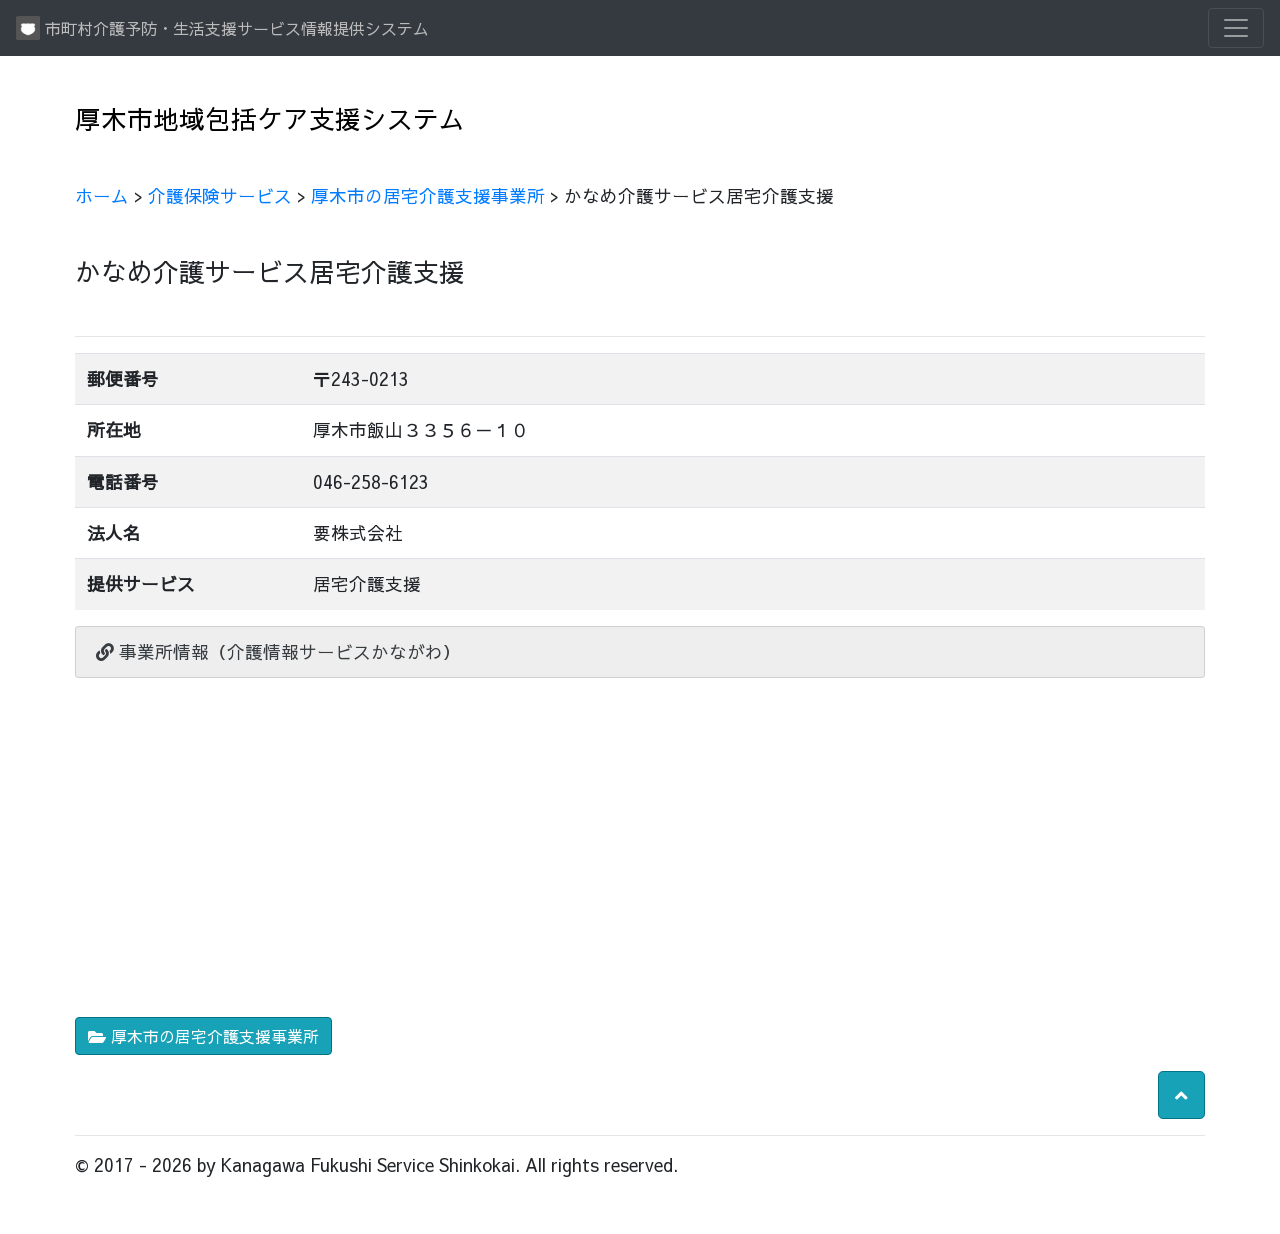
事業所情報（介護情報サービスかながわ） (278, 651)
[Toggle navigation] (1236, 28)
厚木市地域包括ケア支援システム (270, 118)
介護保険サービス (220, 195)
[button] (1181, 1095)
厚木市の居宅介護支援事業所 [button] (203, 1036)
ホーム (102, 195)
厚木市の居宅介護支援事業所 (428, 195)
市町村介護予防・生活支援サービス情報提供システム (222, 28)
